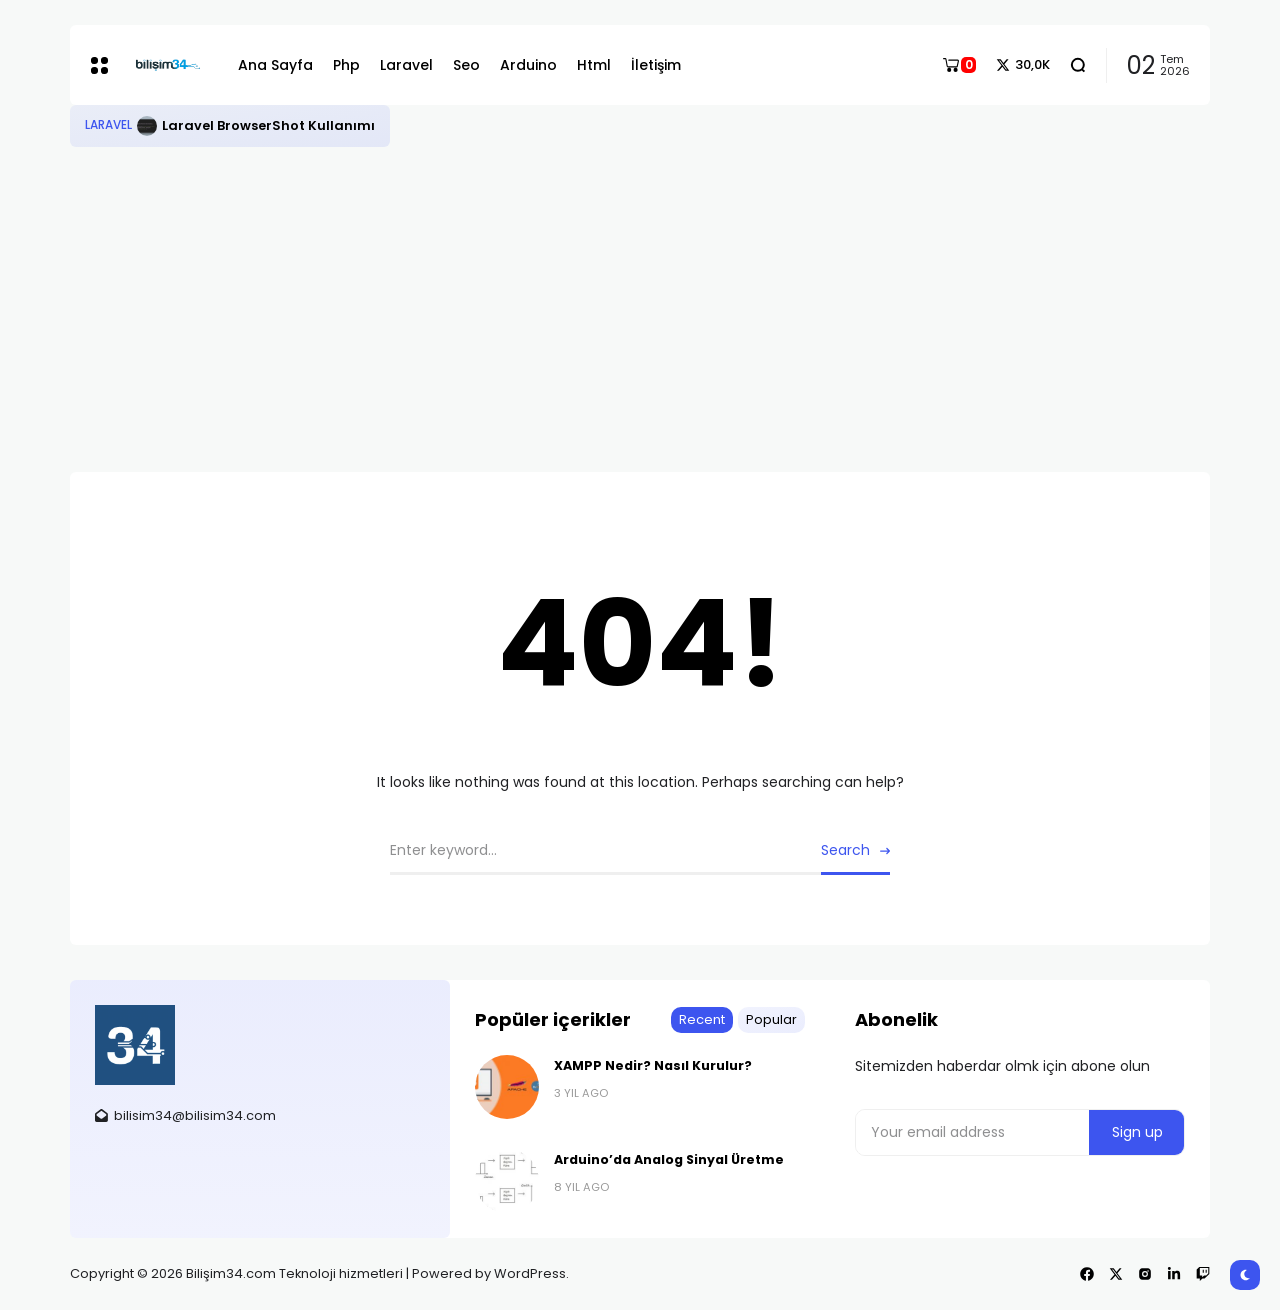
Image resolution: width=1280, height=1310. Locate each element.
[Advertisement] (640, 297)
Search (845, 850)
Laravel (108, 125)
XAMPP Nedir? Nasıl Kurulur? (653, 1065)
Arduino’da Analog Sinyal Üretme (669, 1159)
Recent (702, 1019)
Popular (771, 1019)
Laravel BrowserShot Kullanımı (268, 125)
